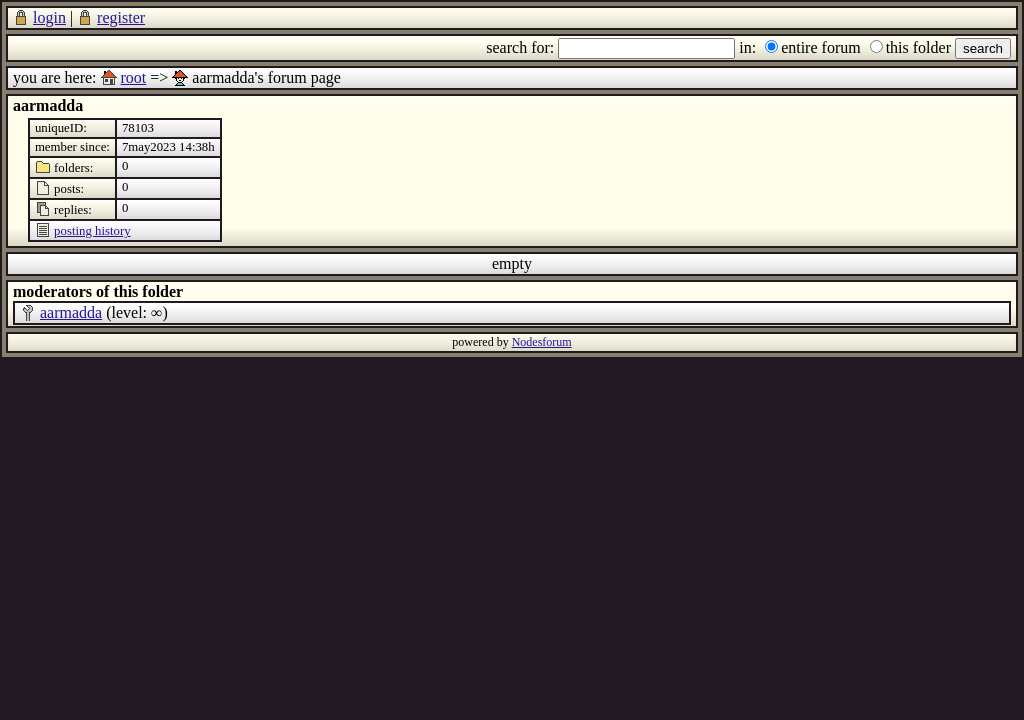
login (49, 17)
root (134, 77)
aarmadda (71, 312)
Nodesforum (542, 342)
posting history (92, 231)
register (121, 17)
